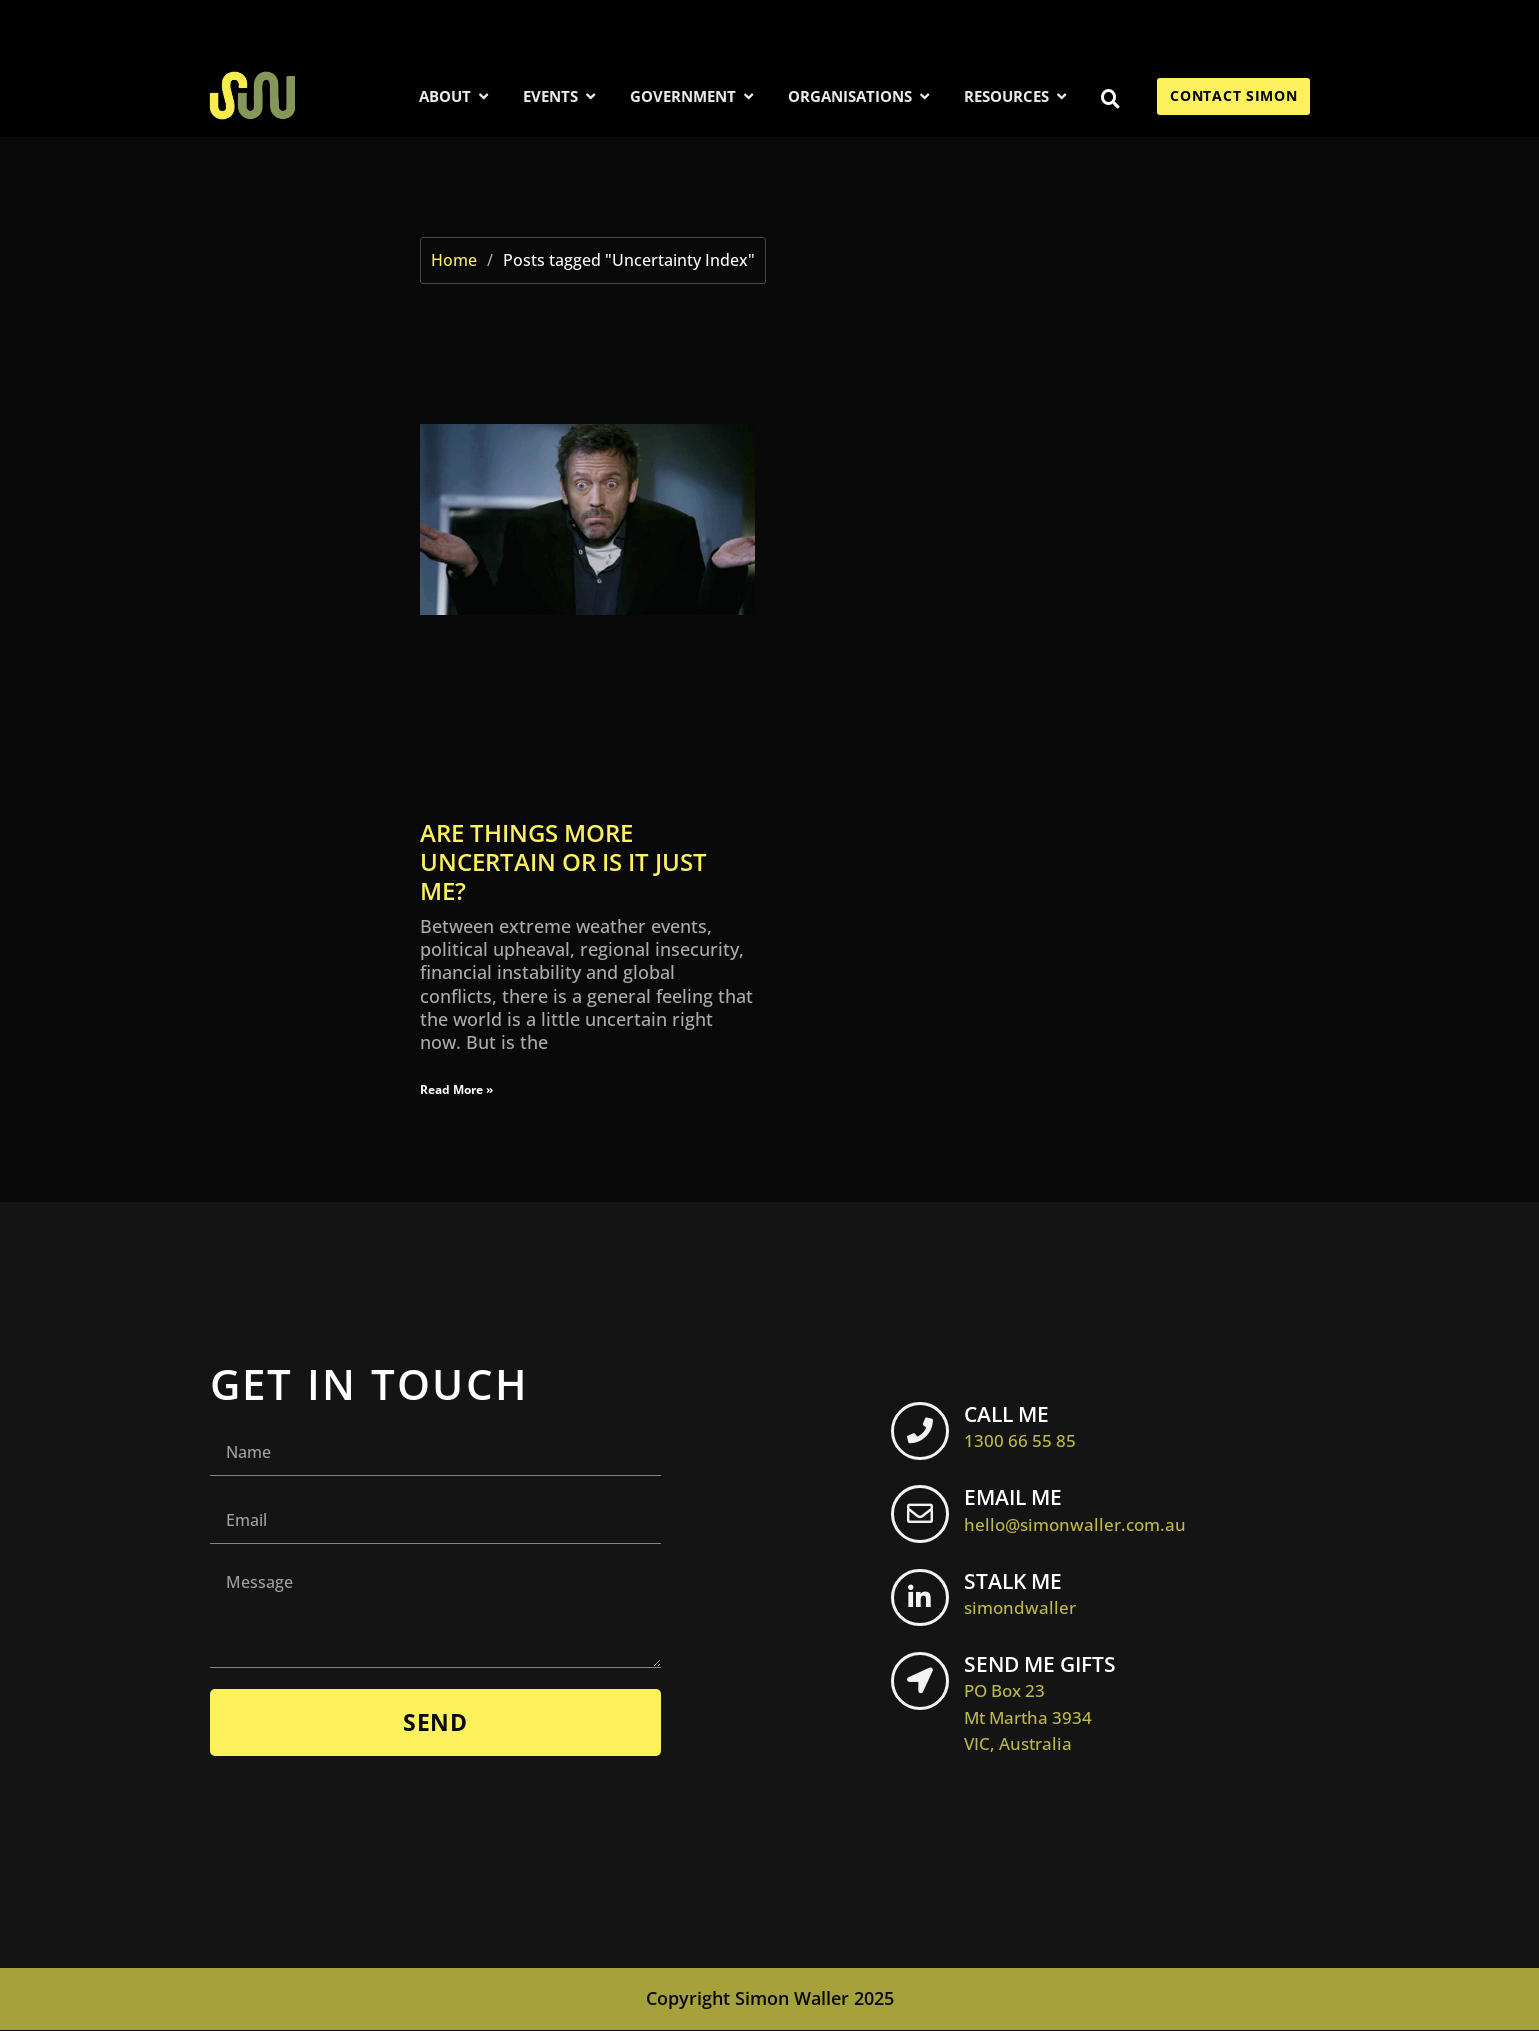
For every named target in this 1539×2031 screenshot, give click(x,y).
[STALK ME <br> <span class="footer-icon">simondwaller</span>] (923, 1602)
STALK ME (1026, 1594)
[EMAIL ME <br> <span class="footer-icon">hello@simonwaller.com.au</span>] (923, 1518)
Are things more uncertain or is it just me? (563, 861)
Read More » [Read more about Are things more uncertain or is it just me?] (456, 1089)
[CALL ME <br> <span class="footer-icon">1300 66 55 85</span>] (923, 1434)
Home (454, 260)
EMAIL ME (1081, 1510)
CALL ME (1026, 1426)
